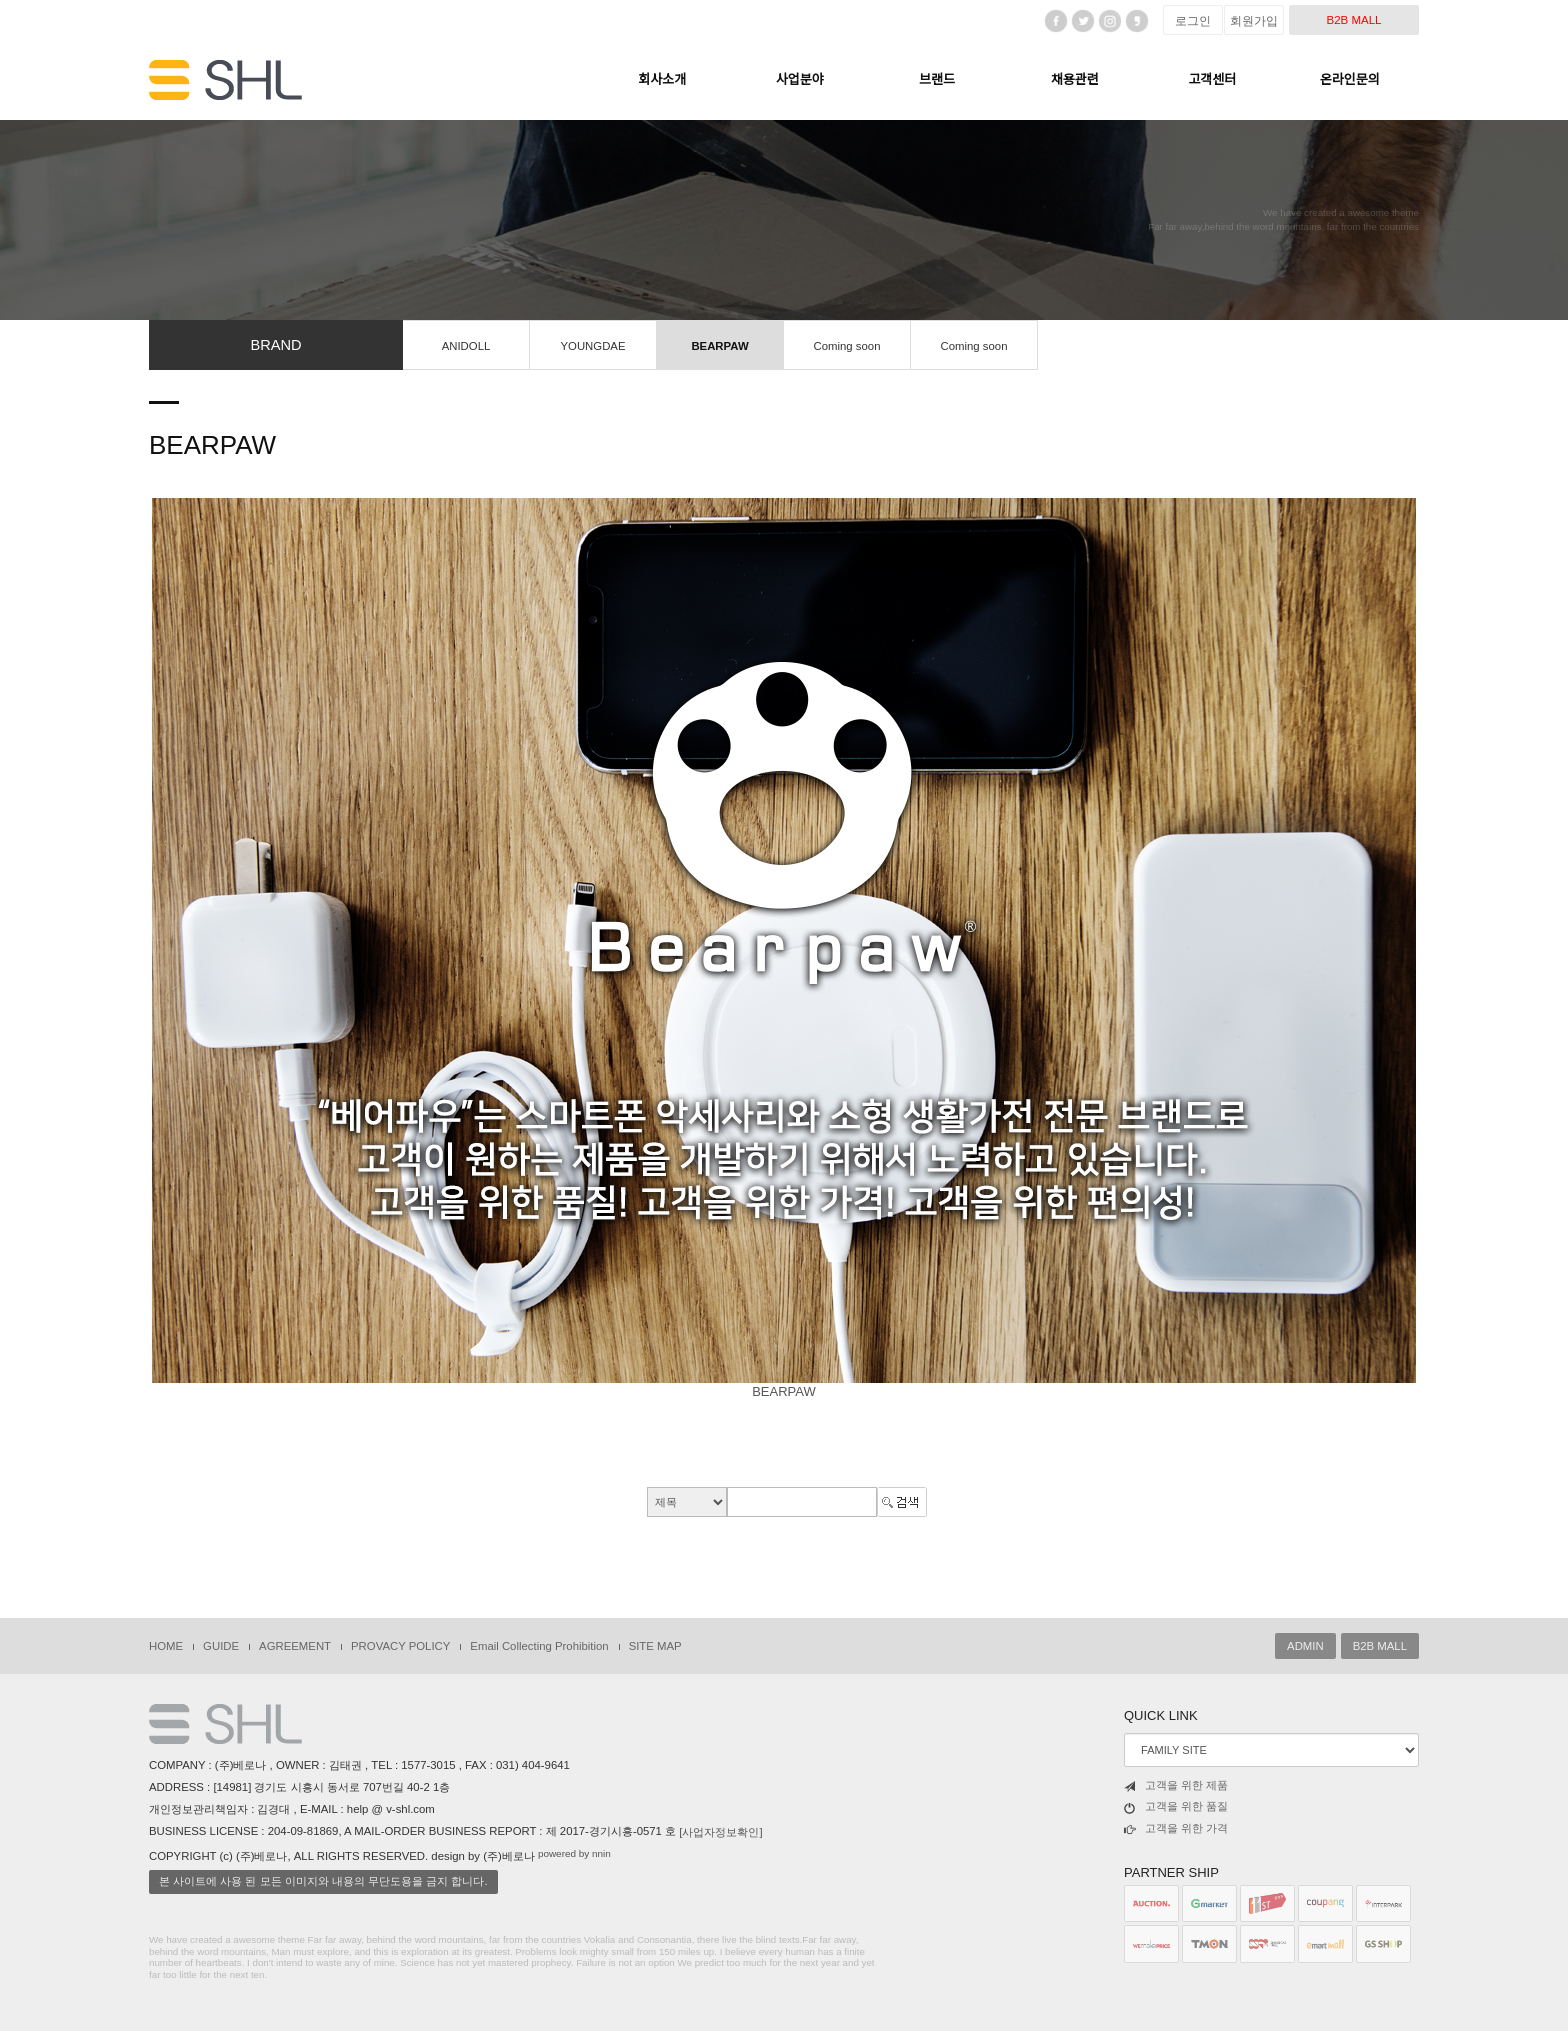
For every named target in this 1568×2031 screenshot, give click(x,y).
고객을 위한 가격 (1176, 1829)
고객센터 (1212, 79)
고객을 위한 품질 (1176, 1807)
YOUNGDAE (592, 346)
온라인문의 (1350, 79)
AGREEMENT (295, 1646)
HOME (166, 1646)
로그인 (1193, 21)
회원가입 (1254, 21)
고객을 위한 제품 (1176, 1786)
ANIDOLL (466, 346)
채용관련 (1075, 79)
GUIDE (221, 1646)
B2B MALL (1354, 20)
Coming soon (847, 346)
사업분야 (800, 79)
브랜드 (937, 79)
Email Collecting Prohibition (539, 1646)
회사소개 (662, 79)
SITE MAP (655, 1646)
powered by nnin (574, 1853)
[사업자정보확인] (720, 1832)
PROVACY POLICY (400, 1646)
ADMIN (1305, 1646)
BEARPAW (719, 346)
